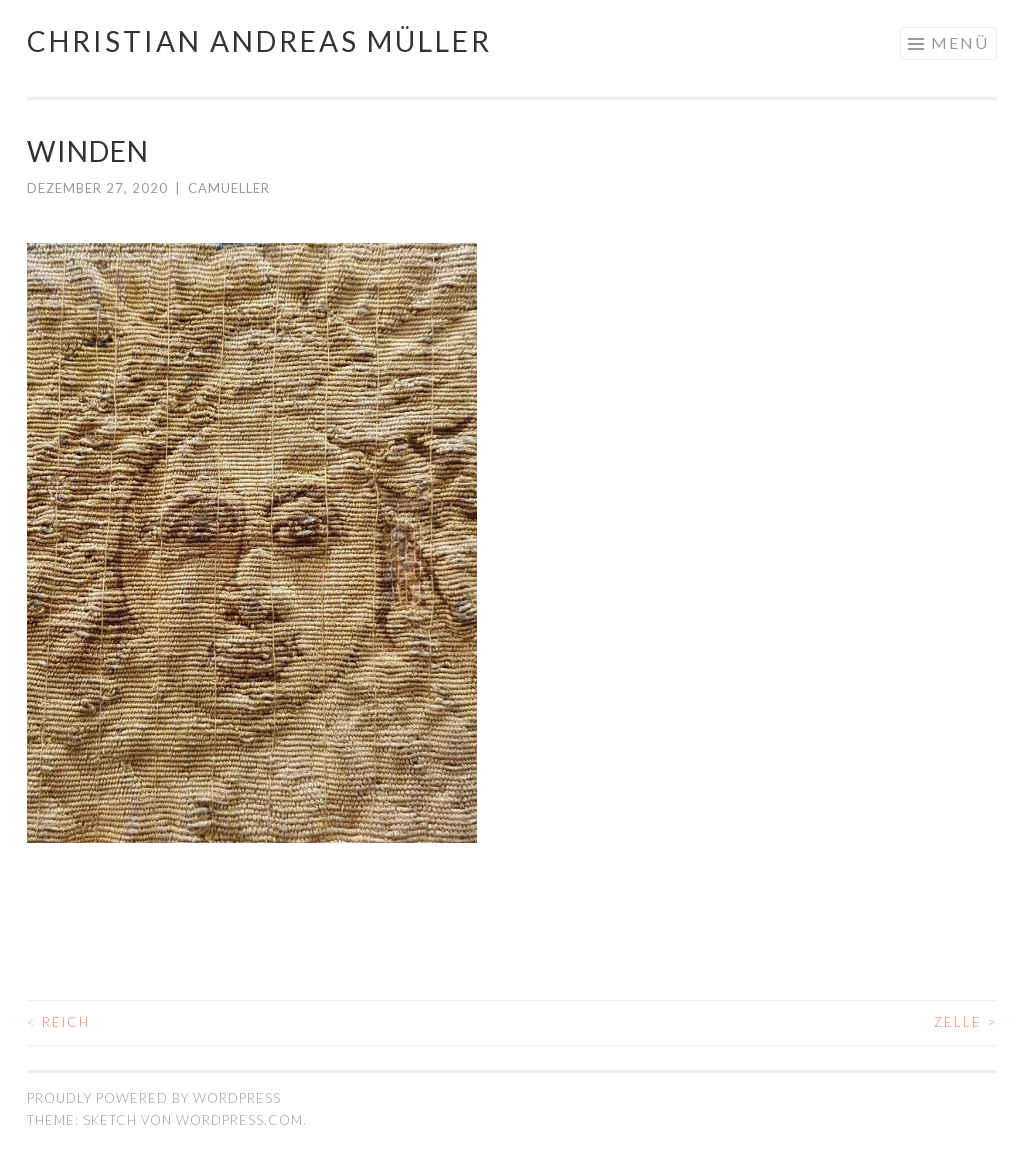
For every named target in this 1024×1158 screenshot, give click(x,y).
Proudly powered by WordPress (154, 1098)
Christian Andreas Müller (259, 41)
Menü (960, 42)
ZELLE (965, 1022)
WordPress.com (239, 1120)
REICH (58, 1022)
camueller (229, 188)
